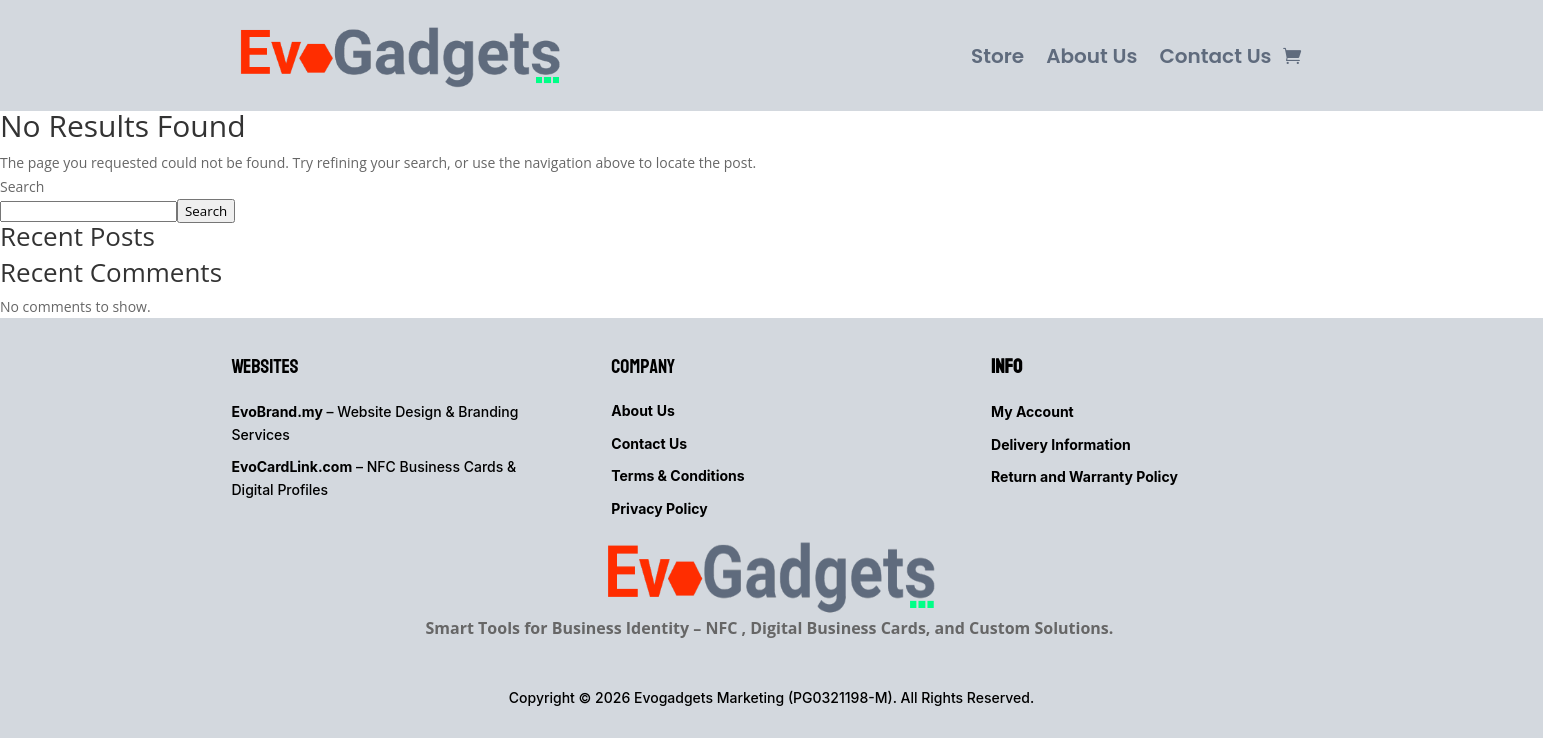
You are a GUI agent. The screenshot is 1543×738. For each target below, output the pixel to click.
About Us (1091, 56)
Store (997, 56)
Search (22, 186)
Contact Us (1215, 56)
